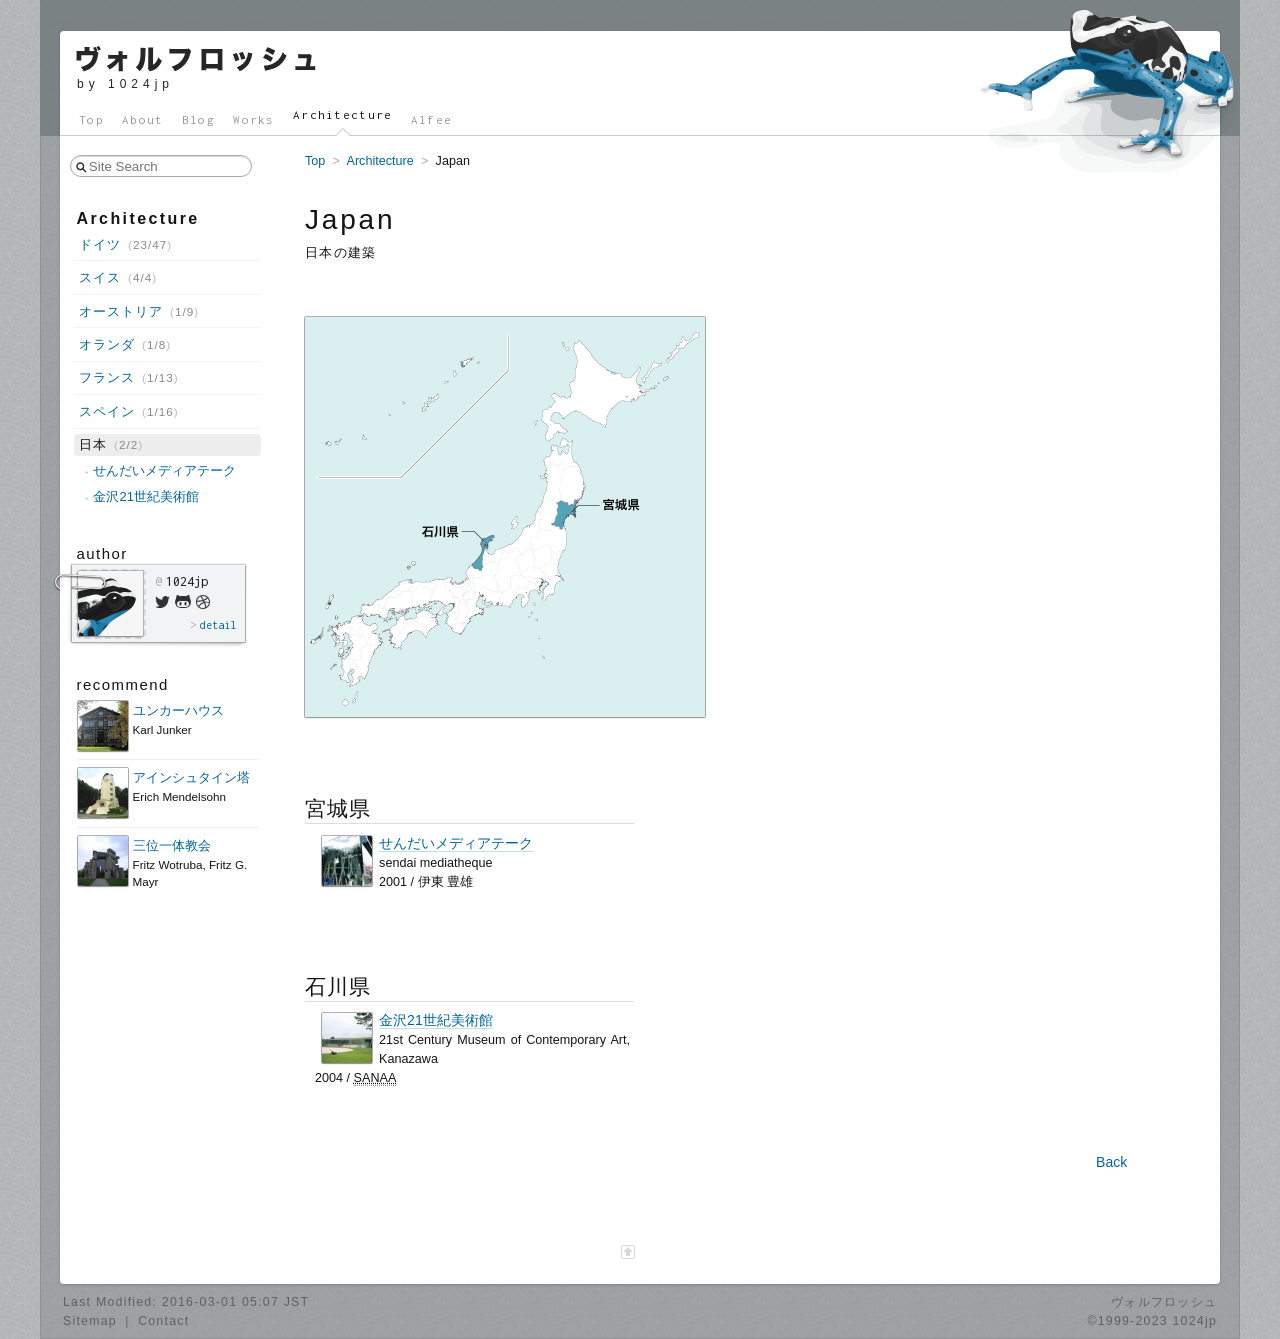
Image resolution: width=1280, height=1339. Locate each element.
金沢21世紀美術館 (436, 1020)
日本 (111, 444)
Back (1111, 1162)
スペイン (129, 411)
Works (254, 119)
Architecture (343, 114)
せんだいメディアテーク (456, 843)
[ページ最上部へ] (628, 1252)
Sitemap (90, 1321)
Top (91, 119)
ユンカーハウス (178, 710)
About (143, 119)
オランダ (125, 344)
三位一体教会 (172, 845)
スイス (118, 277)
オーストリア (139, 311)
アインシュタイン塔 (191, 777)
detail (218, 625)
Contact (163, 1321)
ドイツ (125, 244)
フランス (129, 377)
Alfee (432, 119)
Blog (198, 119)
